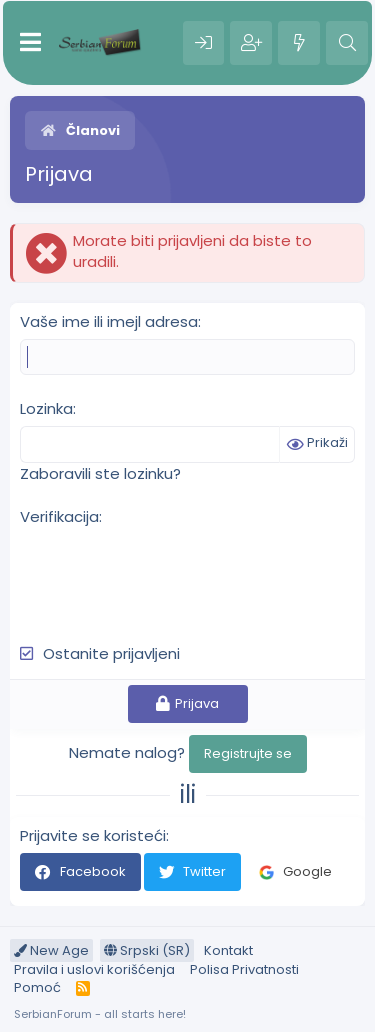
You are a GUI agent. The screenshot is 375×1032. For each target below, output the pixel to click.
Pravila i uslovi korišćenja (94, 969)
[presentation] (172, 574)
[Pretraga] (347, 43)
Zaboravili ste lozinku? (100, 473)
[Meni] (30, 43)
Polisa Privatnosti (244, 969)
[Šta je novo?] (299, 43)
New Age (51, 950)
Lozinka (46, 408)
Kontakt (228, 950)
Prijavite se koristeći (93, 835)
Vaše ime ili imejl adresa (109, 321)
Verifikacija (59, 516)
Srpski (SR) (147, 950)
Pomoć (37, 987)
